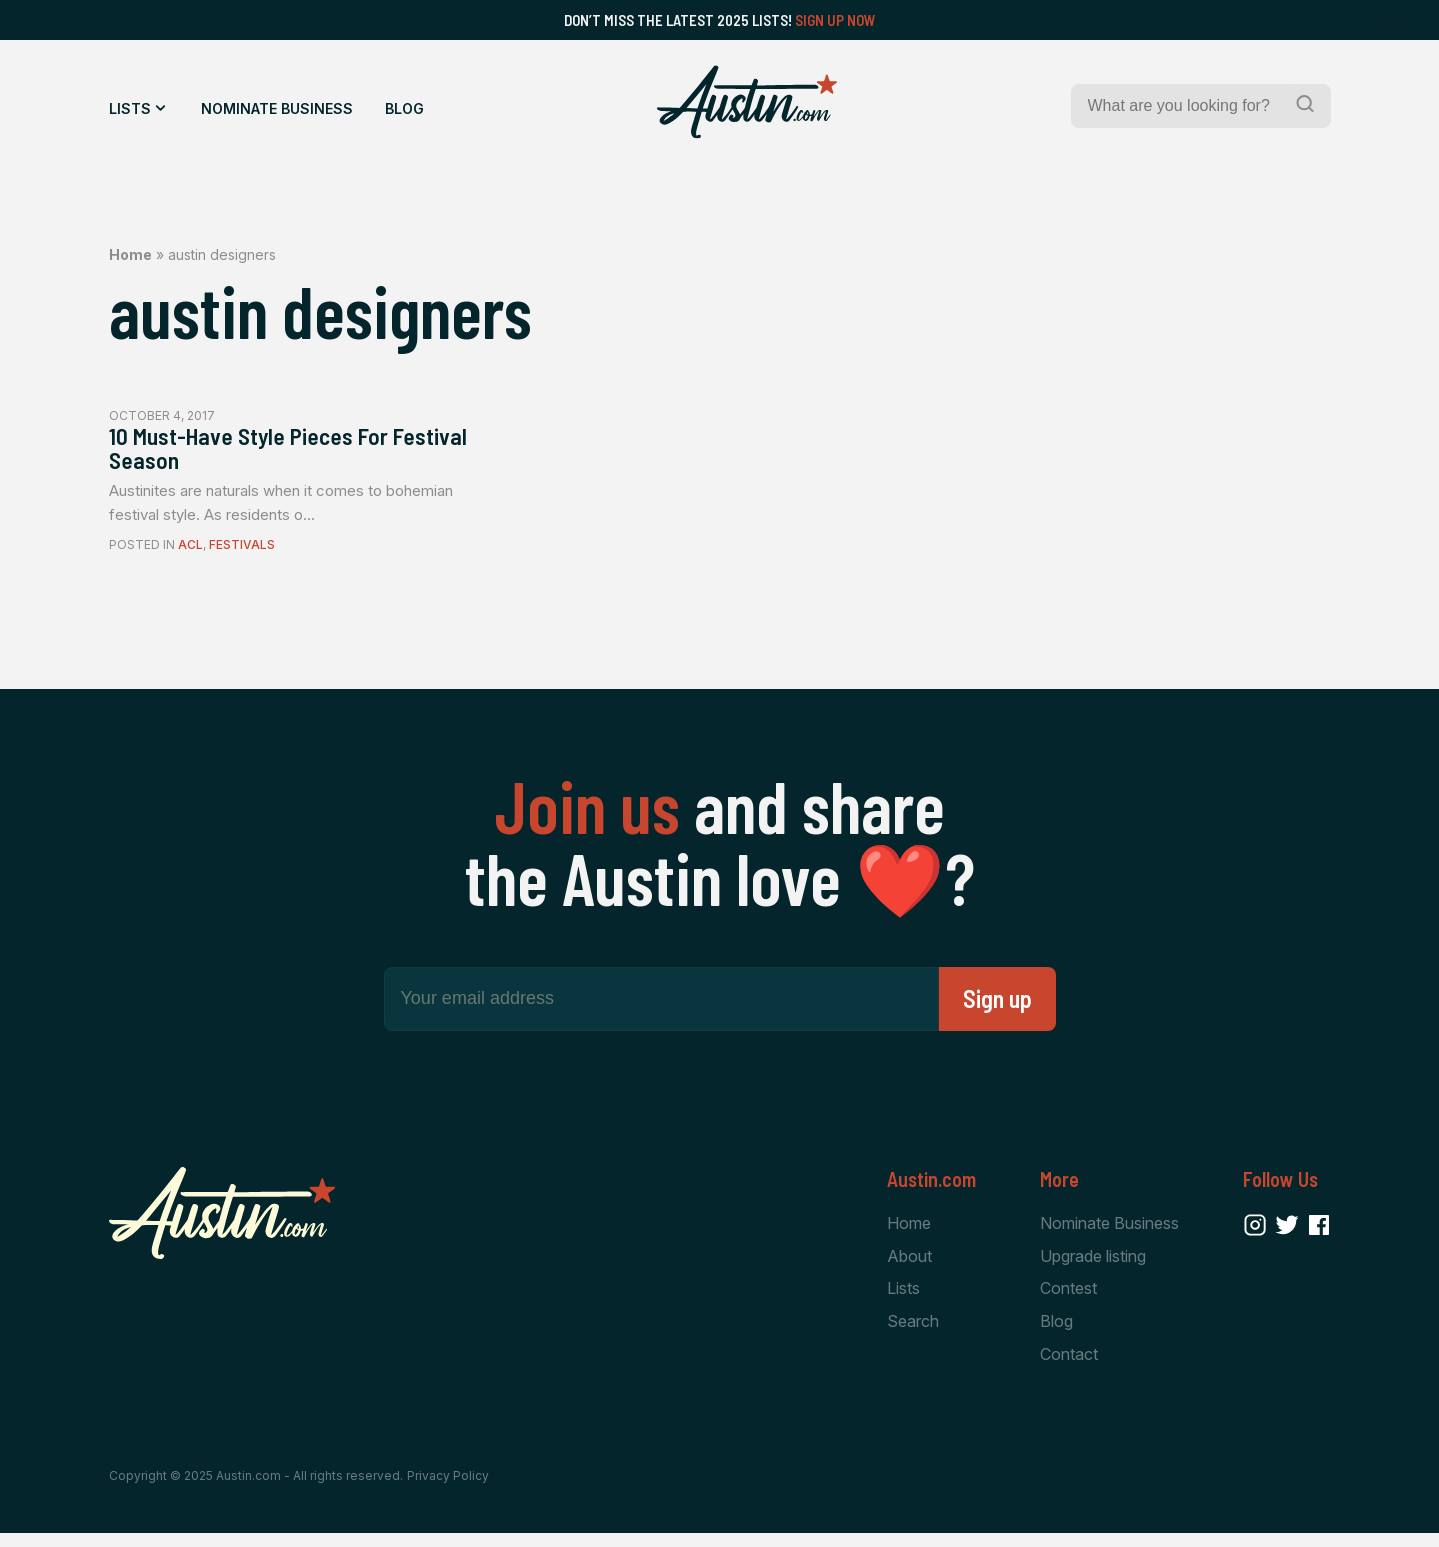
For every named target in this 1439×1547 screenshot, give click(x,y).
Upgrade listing (1093, 1265)
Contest (1068, 1299)
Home (130, 254)
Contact (1069, 1366)
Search (913, 1333)
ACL (190, 553)
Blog (404, 108)
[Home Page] (747, 102)
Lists (130, 108)
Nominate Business (277, 108)
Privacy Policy (448, 1489)
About (909, 1265)
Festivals (242, 553)
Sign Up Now (835, 20)
